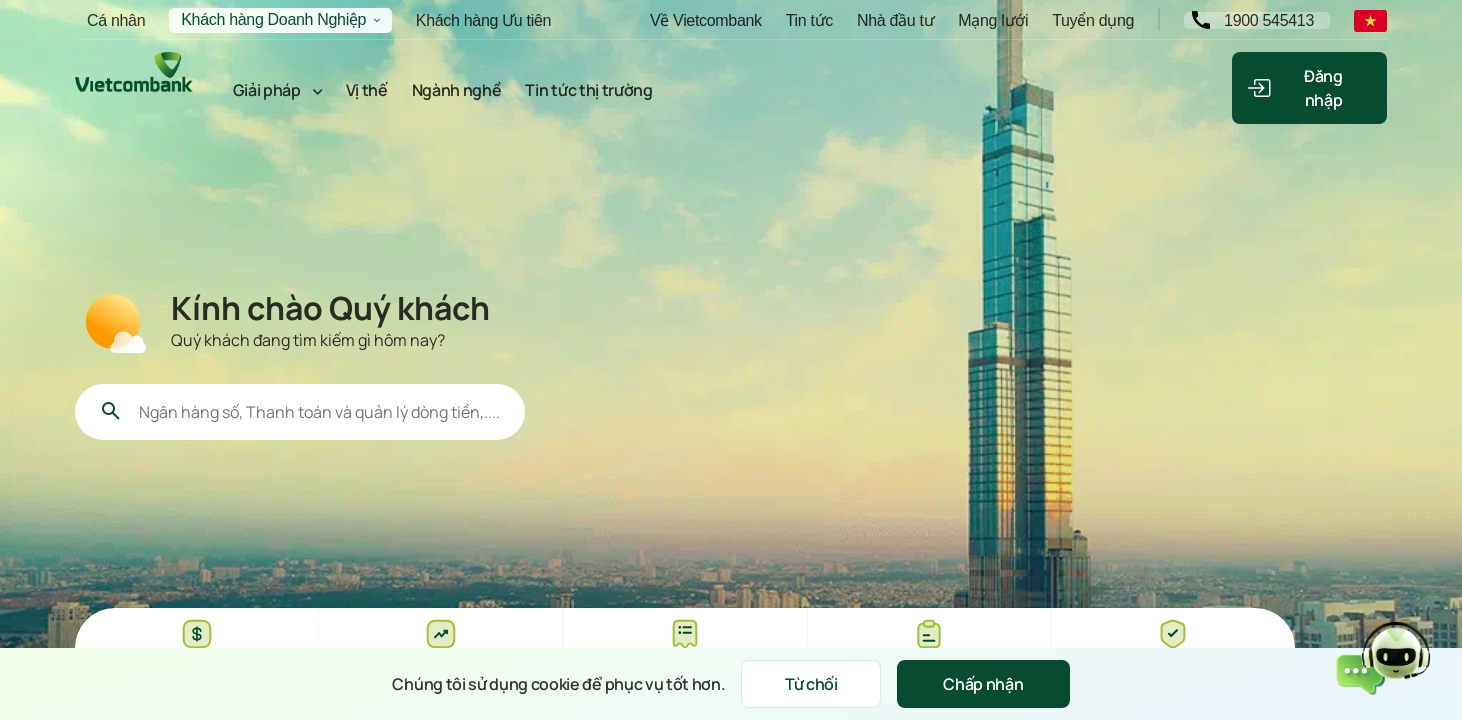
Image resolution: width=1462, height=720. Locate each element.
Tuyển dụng (1093, 20)
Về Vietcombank (706, 20)
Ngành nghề (457, 90)
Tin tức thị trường (588, 90)
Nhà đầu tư (895, 20)
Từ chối (811, 684)
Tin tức (809, 20)
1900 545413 (1269, 20)
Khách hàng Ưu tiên (483, 20)
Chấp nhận (983, 684)
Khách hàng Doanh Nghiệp (273, 19)
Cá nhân (116, 20)
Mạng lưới (993, 20)
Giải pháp (267, 90)
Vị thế (367, 90)
